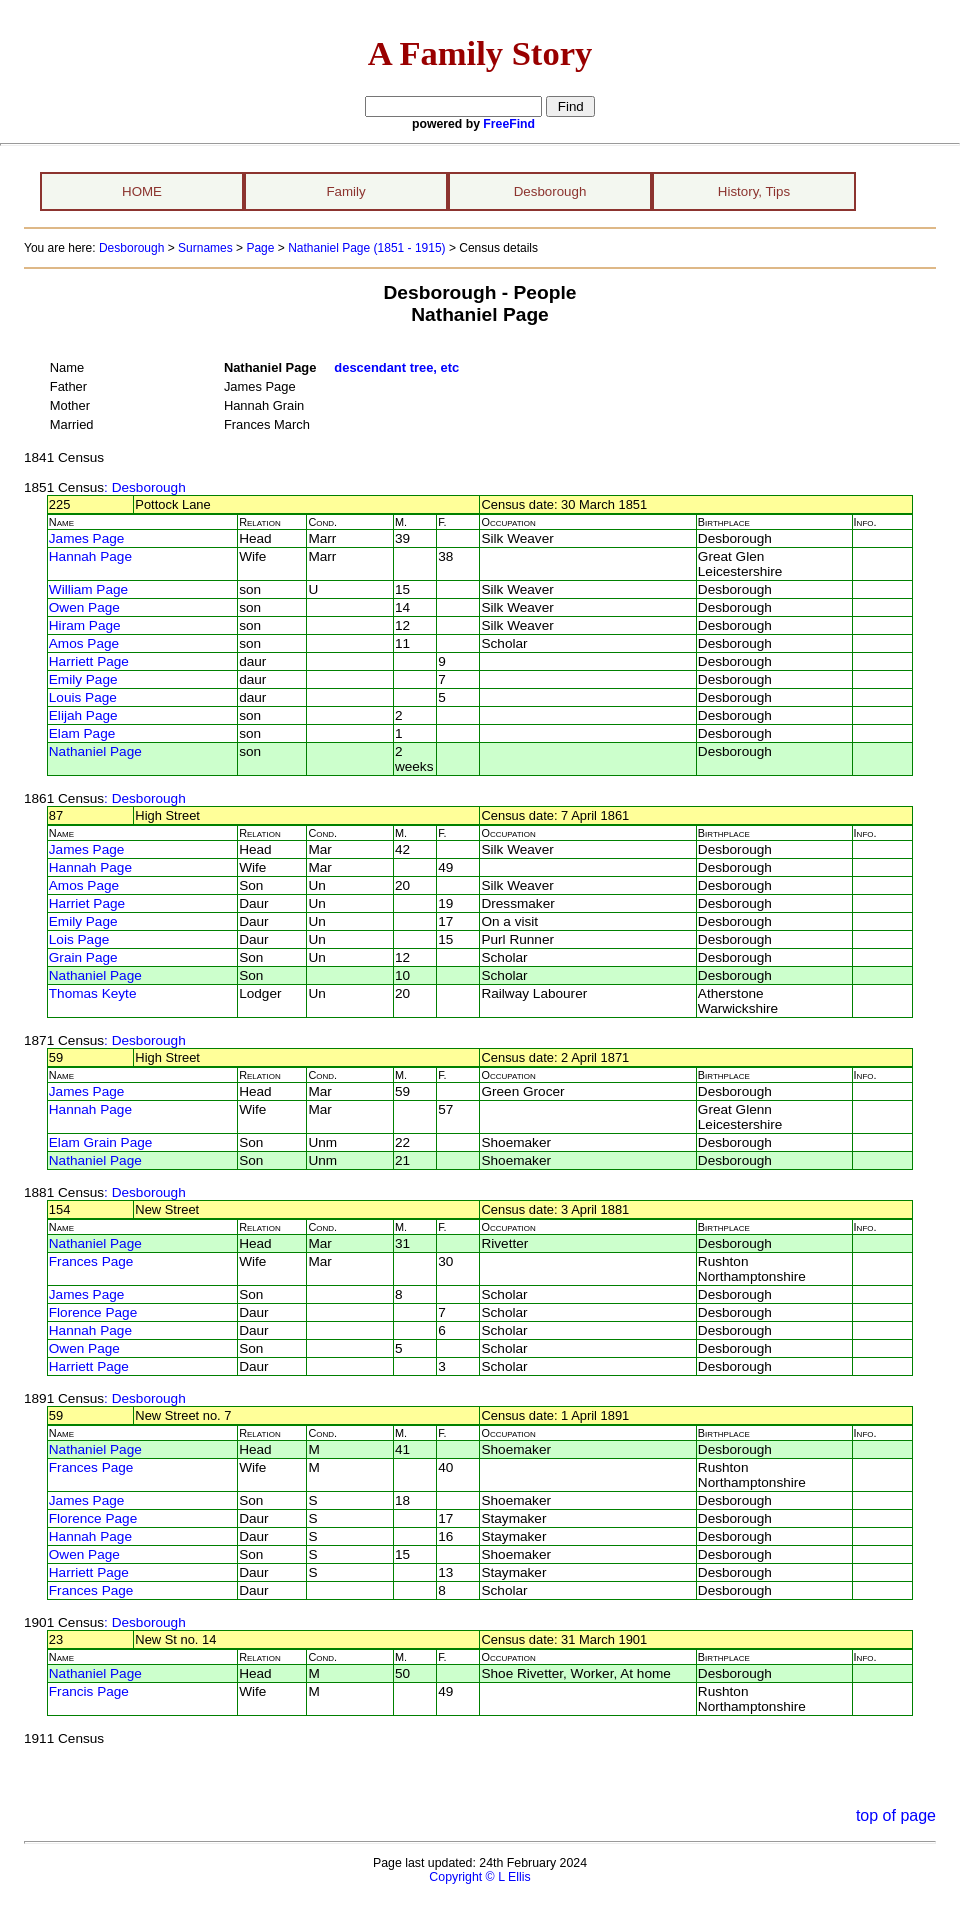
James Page (87, 538)
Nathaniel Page (95, 751)
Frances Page (91, 1261)
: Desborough (145, 487)
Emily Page (83, 679)
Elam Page (82, 733)
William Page (88, 589)
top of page (896, 1815)
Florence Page (93, 1312)
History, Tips (754, 191)
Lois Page (79, 939)
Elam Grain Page (101, 1142)
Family (345, 191)
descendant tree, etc (396, 367)
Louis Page (83, 697)
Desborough (550, 191)
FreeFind (509, 124)
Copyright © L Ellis (479, 1877)
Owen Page (84, 607)
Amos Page (84, 643)
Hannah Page (90, 556)
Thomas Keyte (93, 993)
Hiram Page (85, 625)
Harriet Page (87, 903)
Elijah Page (83, 715)
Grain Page (83, 957)
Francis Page (89, 1691)
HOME (142, 191)
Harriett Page (89, 661)
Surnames (205, 248)
